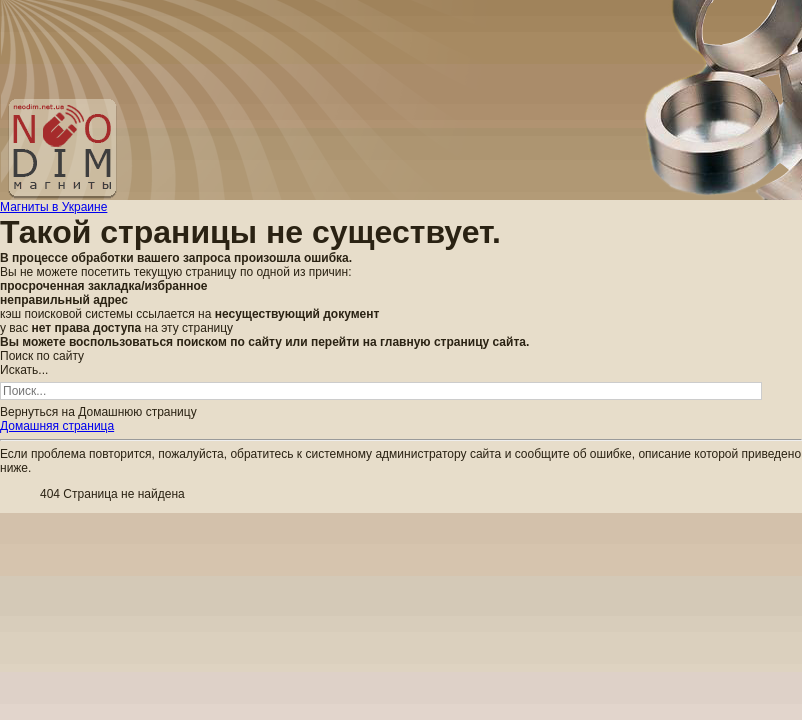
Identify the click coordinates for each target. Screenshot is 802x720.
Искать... (24, 370)
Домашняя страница (57, 426)
